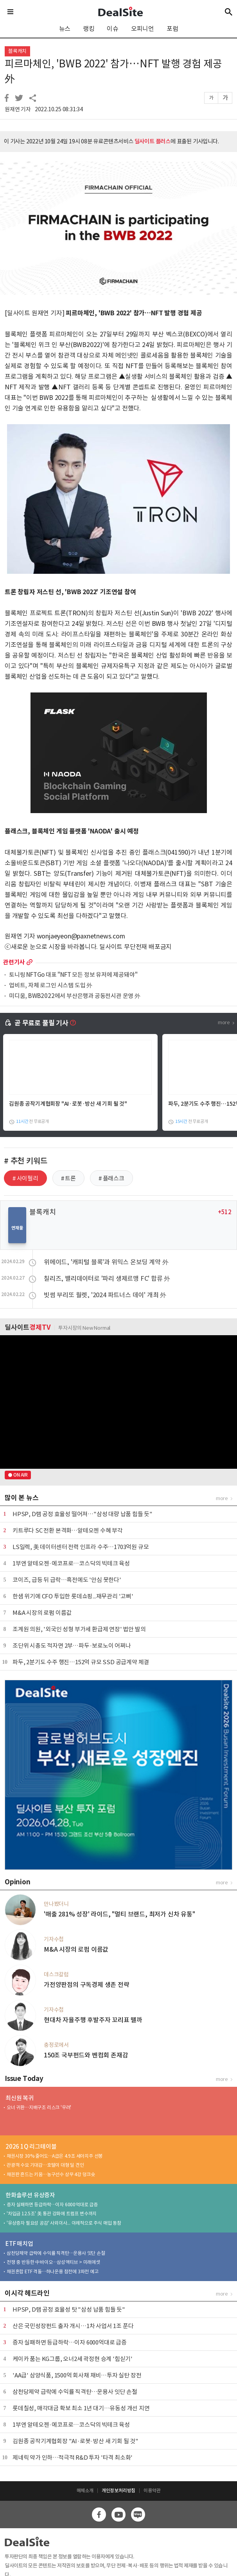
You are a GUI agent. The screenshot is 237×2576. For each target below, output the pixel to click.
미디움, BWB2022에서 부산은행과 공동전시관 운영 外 (74, 996)
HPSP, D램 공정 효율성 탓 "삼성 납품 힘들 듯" (69, 2309)
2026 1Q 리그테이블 (30, 2146)
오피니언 (142, 29)
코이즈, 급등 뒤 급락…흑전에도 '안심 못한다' (67, 1580)
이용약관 (152, 2490)
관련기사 (14, 962)
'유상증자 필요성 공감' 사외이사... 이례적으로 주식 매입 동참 (64, 2222)
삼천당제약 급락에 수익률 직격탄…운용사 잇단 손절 (56, 2253)
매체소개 (85, 2490)
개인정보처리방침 (118, 2490)
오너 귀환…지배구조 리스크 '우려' (39, 2107)
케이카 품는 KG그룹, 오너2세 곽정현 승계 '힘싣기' (73, 2359)
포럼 (172, 29)
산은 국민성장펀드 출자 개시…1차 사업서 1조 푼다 (73, 2326)
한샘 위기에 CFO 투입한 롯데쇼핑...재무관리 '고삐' (73, 1596)
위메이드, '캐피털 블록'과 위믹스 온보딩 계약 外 (106, 1262)
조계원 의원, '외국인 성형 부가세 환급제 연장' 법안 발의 (79, 1629)
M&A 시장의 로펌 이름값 (42, 1612)
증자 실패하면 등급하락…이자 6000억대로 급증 (52, 2204)
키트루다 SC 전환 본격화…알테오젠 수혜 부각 (68, 1530)
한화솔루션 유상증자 (30, 2195)
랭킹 (89, 29)
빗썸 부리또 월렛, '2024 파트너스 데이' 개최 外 (105, 1295)
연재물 (17, 1228)
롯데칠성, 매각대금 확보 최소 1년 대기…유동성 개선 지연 (81, 2408)
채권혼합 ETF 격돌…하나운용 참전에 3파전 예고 (53, 2271)
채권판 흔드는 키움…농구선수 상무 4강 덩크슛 (51, 2174)
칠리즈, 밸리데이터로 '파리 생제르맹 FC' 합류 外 (107, 1278)
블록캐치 (17, 51)
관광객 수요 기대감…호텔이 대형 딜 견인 (45, 2164)
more (29, 962)
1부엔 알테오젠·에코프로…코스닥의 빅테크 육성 (71, 1563)
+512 (225, 1212)
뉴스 (65, 29)
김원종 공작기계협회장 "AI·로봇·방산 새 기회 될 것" (68, 1103)
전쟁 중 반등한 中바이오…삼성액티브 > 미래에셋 (53, 2262)
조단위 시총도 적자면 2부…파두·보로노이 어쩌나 (72, 1645)
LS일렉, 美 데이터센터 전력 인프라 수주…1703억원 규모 (81, 1547)
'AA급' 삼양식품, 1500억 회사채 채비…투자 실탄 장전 (77, 2375)
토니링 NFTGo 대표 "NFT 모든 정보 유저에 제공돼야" (73, 975)
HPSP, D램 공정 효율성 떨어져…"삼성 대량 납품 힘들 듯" (83, 1514)
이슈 (112, 29)
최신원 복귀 (19, 2098)
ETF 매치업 (19, 2244)
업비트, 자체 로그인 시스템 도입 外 (50, 985)
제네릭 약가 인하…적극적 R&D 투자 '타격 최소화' (73, 2457)
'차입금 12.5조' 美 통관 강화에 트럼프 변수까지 (52, 2213)
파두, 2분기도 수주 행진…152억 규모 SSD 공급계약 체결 (81, 1662)
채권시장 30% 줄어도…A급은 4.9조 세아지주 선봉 (54, 2155)
